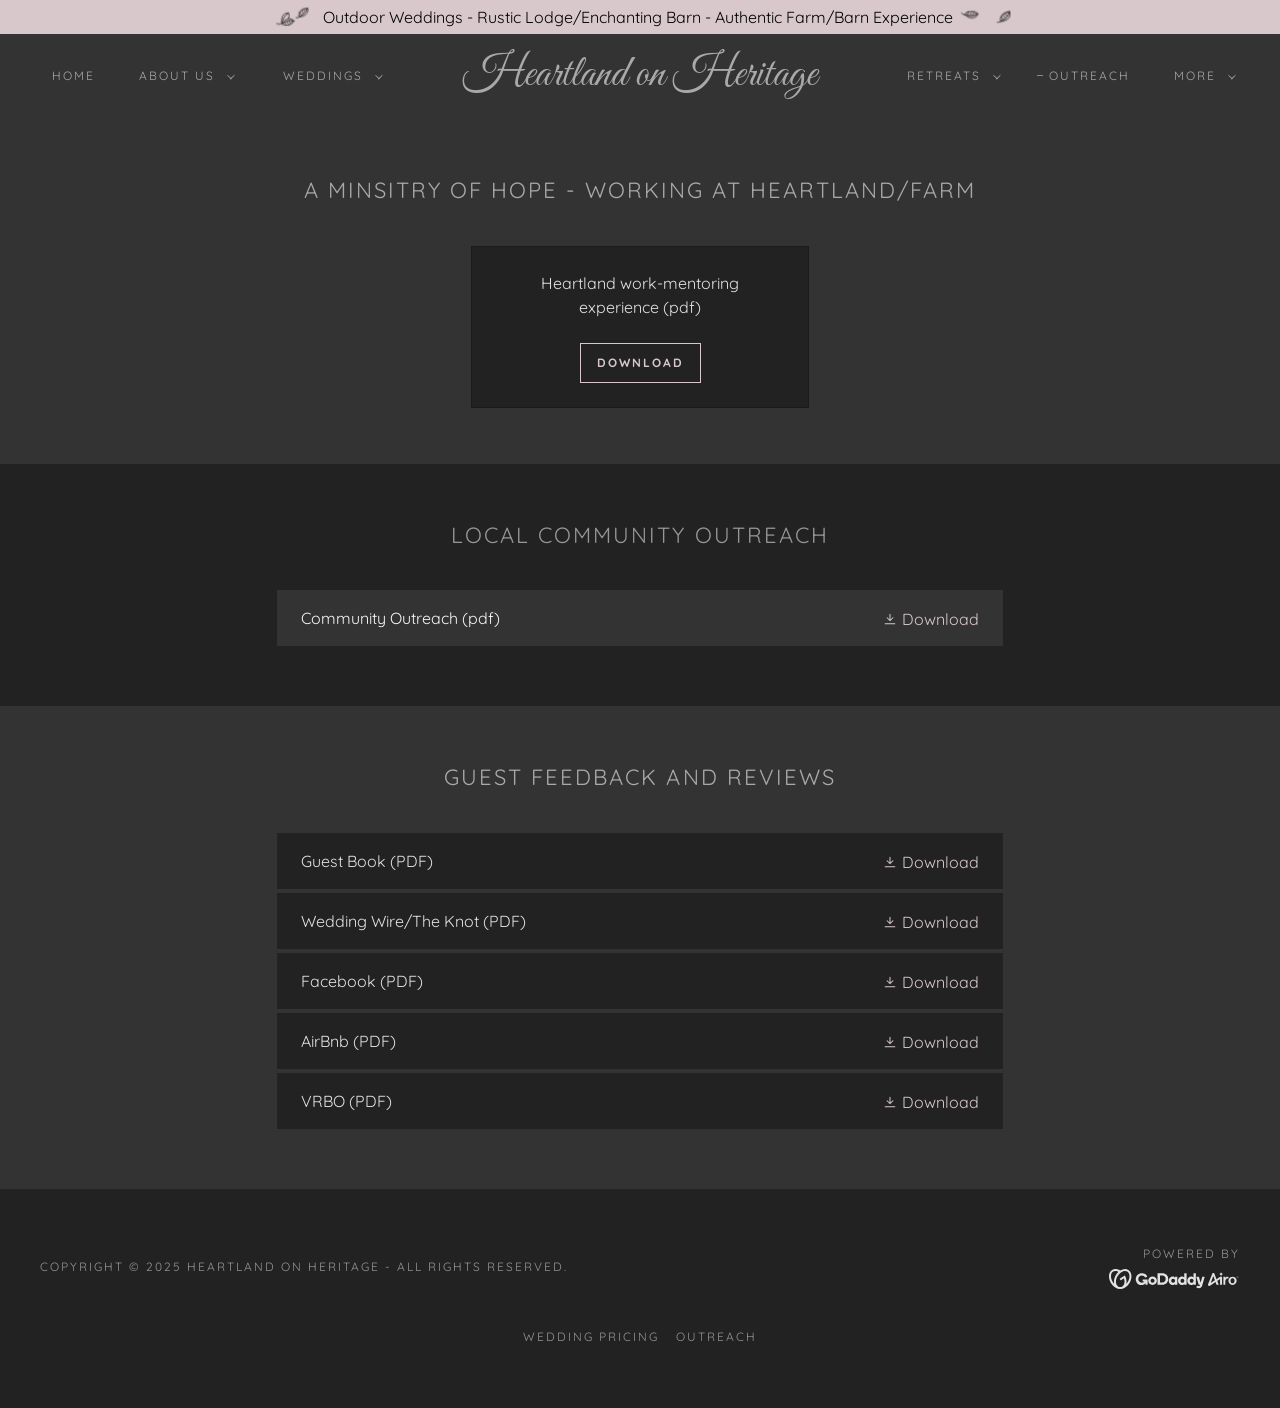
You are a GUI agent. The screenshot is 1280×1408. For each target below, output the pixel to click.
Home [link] (73, 75)
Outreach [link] (1089, 75)
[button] (183, 76)
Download (640, 362)
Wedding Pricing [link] (591, 1336)
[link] (640, 79)
